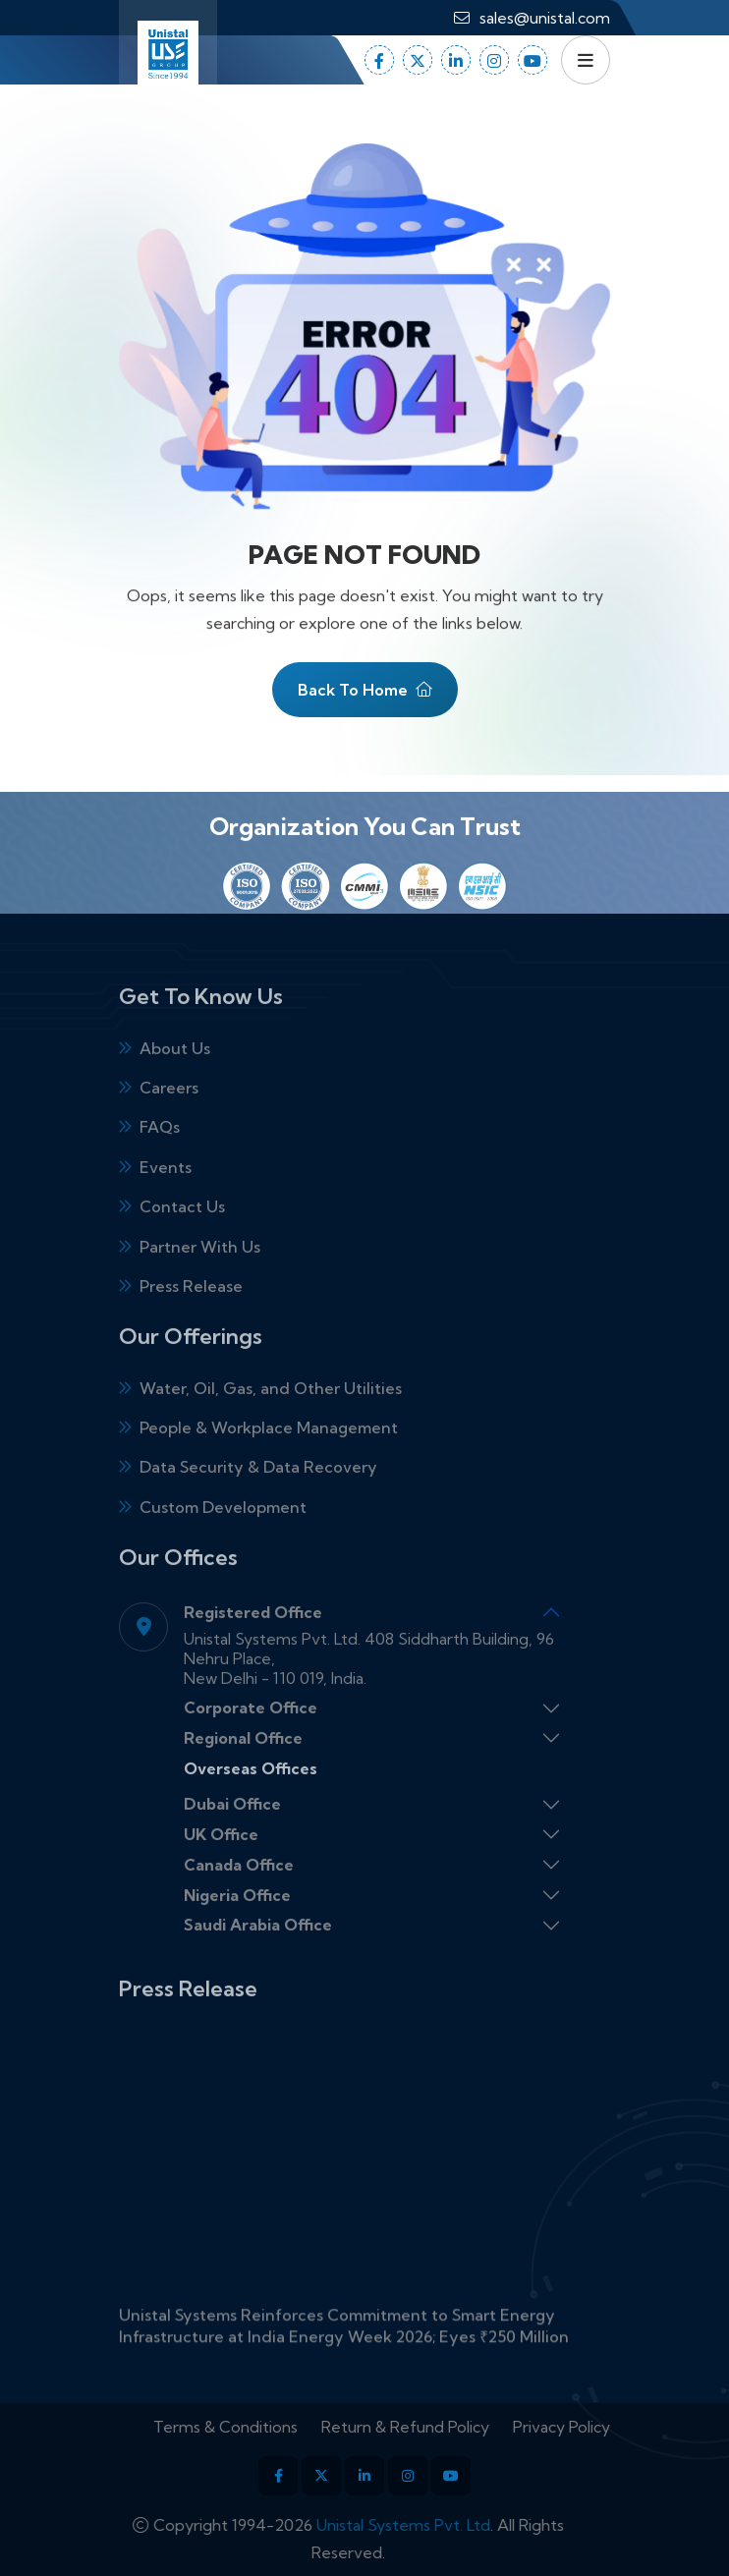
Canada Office (239, 1891)
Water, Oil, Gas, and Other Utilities (271, 1415)
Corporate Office (250, 1735)
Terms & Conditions (252, 2426)
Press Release (191, 1312)
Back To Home (365, 695)
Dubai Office (232, 1830)
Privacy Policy (588, 2426)
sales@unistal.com (544, 18)
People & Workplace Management (269, 1454)
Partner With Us (200, 1273)
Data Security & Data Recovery (258, 1494)
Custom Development (223, 1533)
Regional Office (243, 1764)
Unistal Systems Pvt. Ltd (376, 2525)
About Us (175, 1075)
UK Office (221, 1861)
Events (166, 1194)
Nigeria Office (237, 1922)
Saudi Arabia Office (258, 1952)
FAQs (160, 1154)
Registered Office (253, 1639)
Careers (169, 1114)
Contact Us (182, 1233)
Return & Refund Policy (432, 2426)
